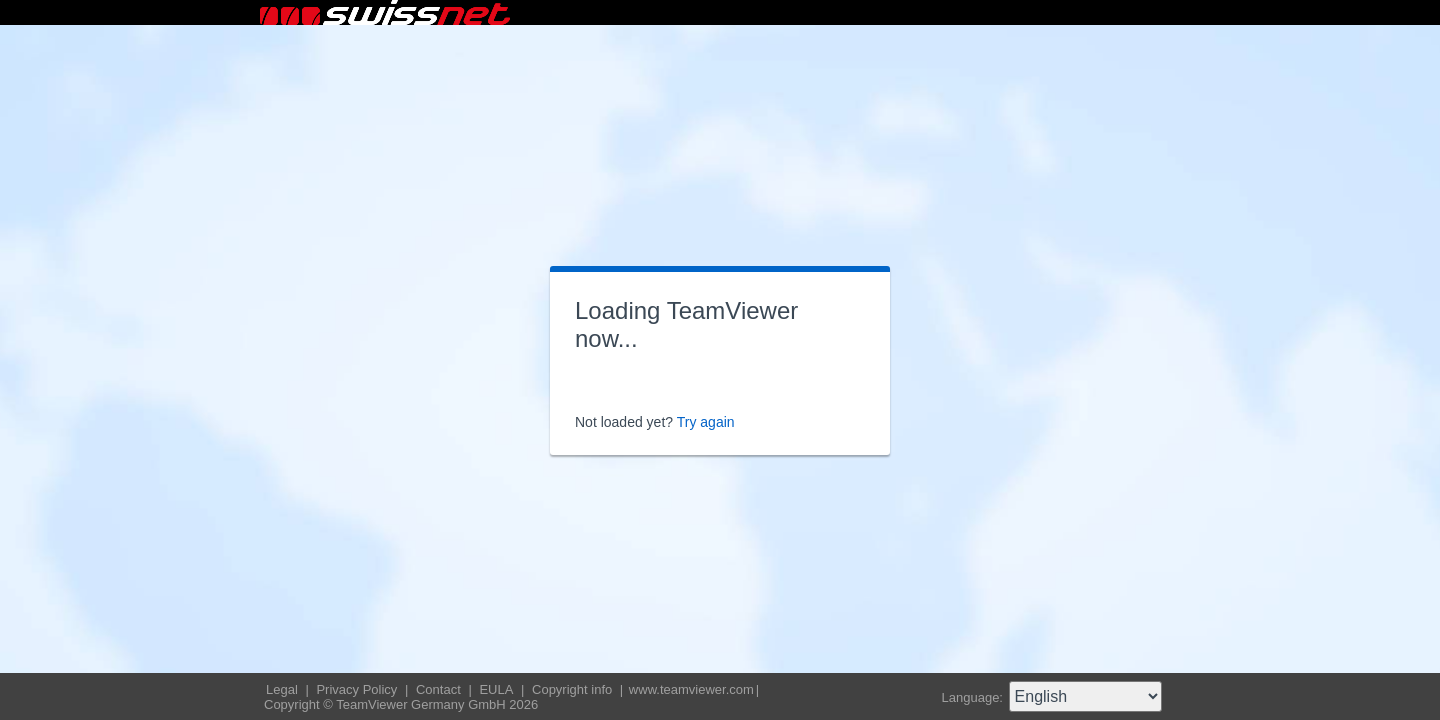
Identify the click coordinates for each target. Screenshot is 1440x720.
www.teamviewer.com (691, 689)
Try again (706, 422)
